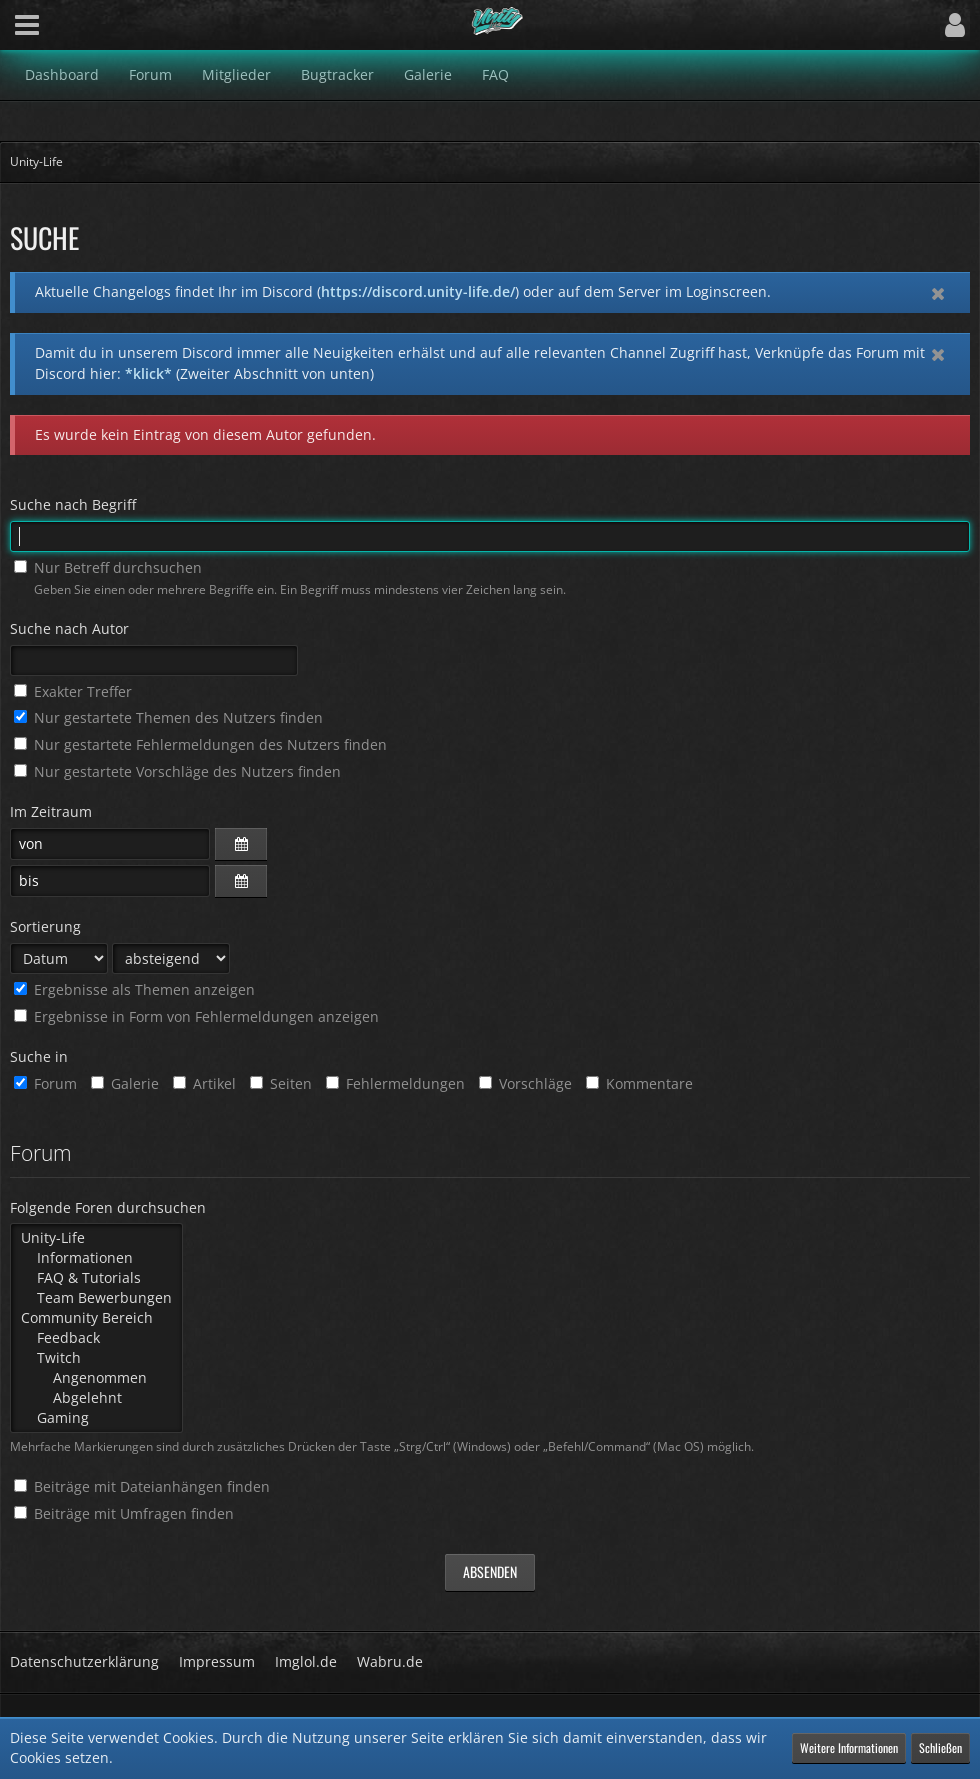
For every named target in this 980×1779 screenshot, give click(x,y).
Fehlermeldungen (395, 1083)
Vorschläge (525, 1083)
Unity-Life (96, 1238)
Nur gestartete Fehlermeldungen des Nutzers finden (200, 744)
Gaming (96, 1418)
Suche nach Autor (69, 628)
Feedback (96, 1338)
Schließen (940, 1747)
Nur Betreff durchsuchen (108, 567)
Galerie (125, 1083)
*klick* (148, 373)
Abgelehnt (96, 1398)
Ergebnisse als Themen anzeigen (134, 989)
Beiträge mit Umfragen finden (124, 1513)
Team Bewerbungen (96, 1298)
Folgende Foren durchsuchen (108, 1207)
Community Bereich (96, 1318)
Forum (45, 1083)
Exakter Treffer (73, 691)
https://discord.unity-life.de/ (418, 291)
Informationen (96, 1258)
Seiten (281, 1083)
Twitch (96, 1358)
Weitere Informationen (849, 1747)
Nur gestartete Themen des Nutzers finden (168, 717)
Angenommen (96, 1378)
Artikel (204, 1083)
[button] (27, 25)
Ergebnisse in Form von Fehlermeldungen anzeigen (196, 1016)
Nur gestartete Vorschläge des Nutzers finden (177, 771)
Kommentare (639, 1083)
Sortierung (45, 926)
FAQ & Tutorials (96, 1278)
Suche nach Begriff (73, 504)
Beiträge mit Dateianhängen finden (142, 1486)
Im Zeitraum (51, 811)
